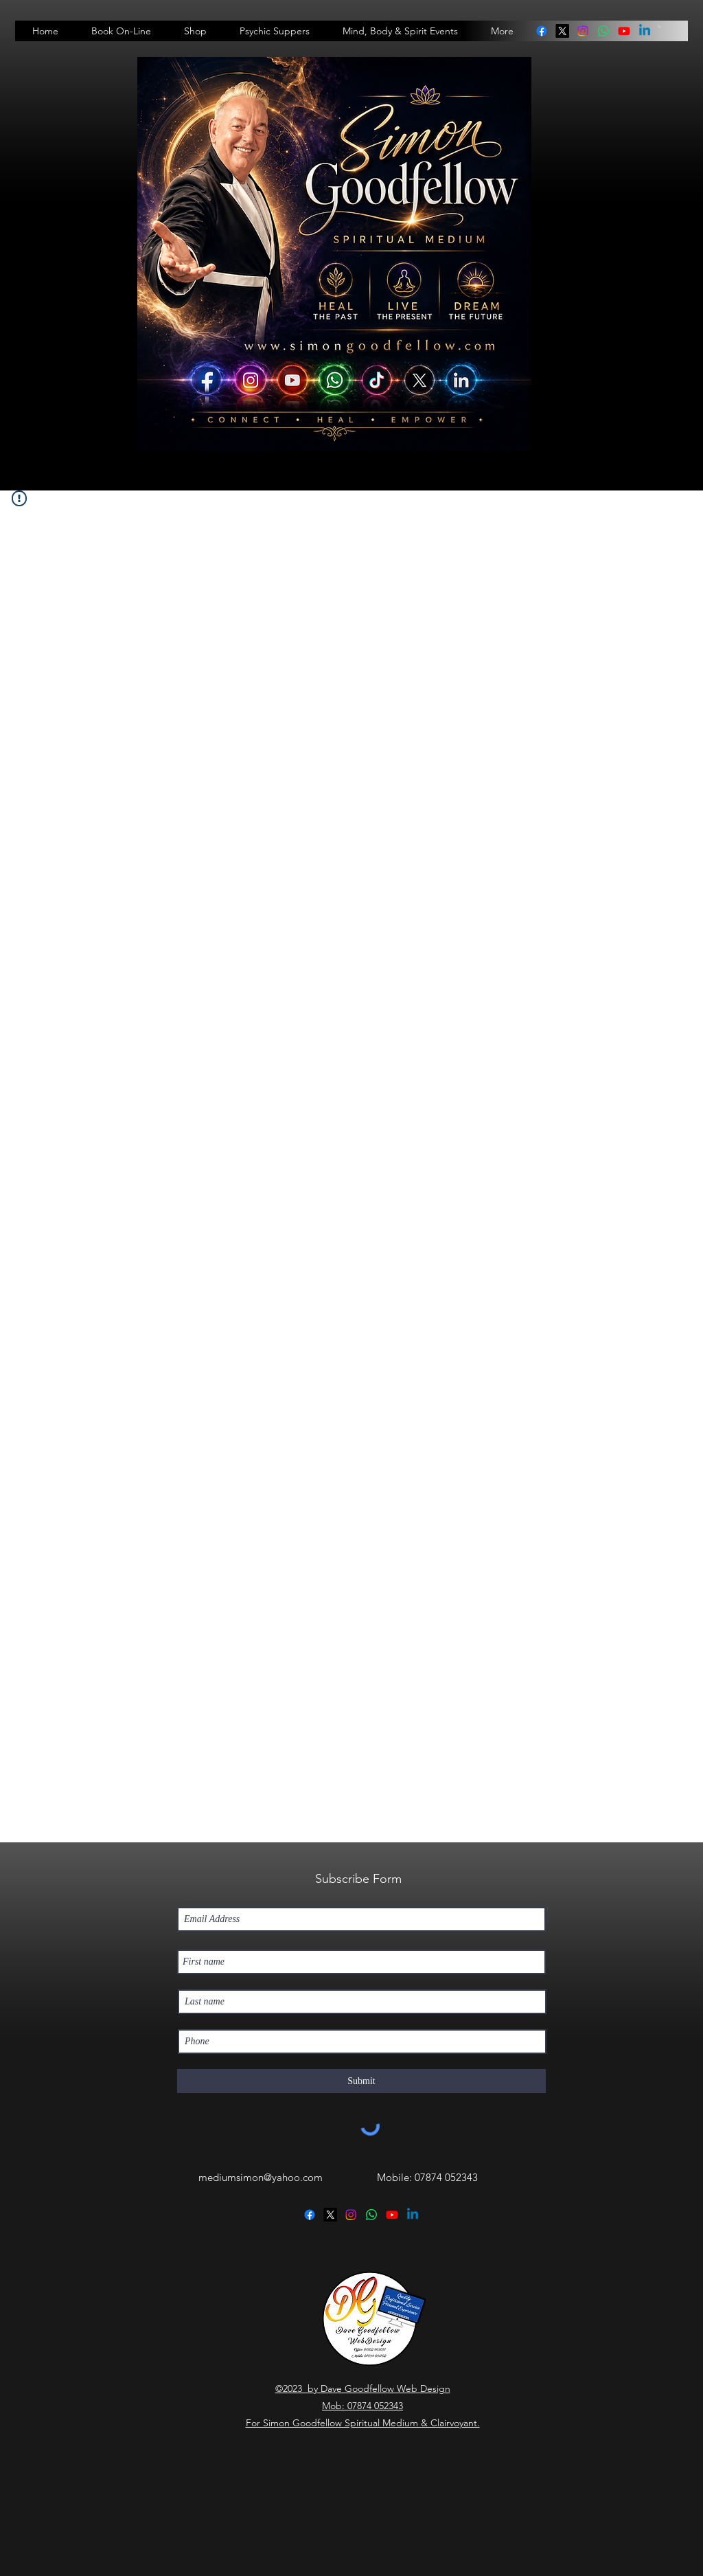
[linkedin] (603, 31)
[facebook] (542, 31)
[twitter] (562, 31)
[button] (660, 25)
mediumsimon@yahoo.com (260, 2177)
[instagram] (583, 31)
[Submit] (361, 2081)
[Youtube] (624, 31)
